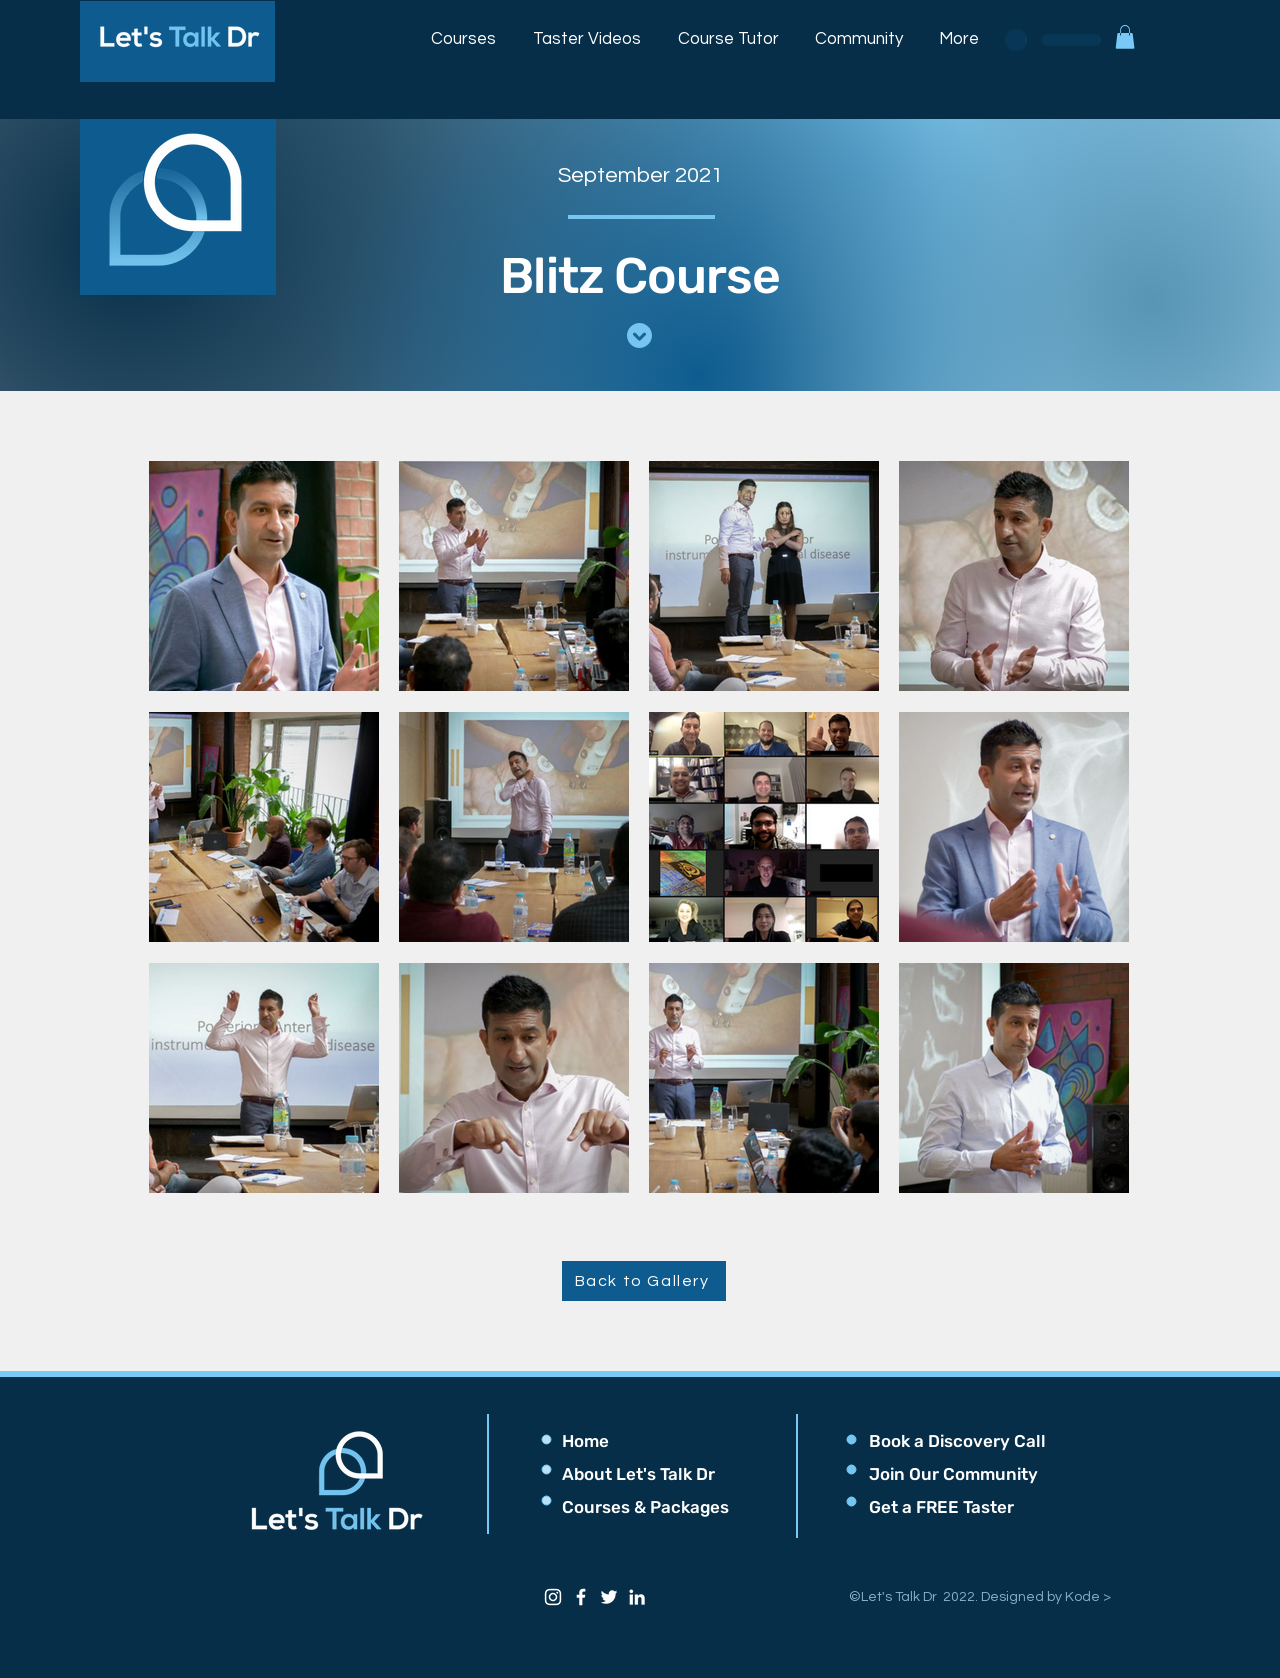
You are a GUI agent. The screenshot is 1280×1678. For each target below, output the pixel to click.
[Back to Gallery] (644, 1281)
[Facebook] (581, 1597)
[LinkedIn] (637, 1597)
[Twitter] (609, 1597)
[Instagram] (553, 1597)
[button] (464, 30)
